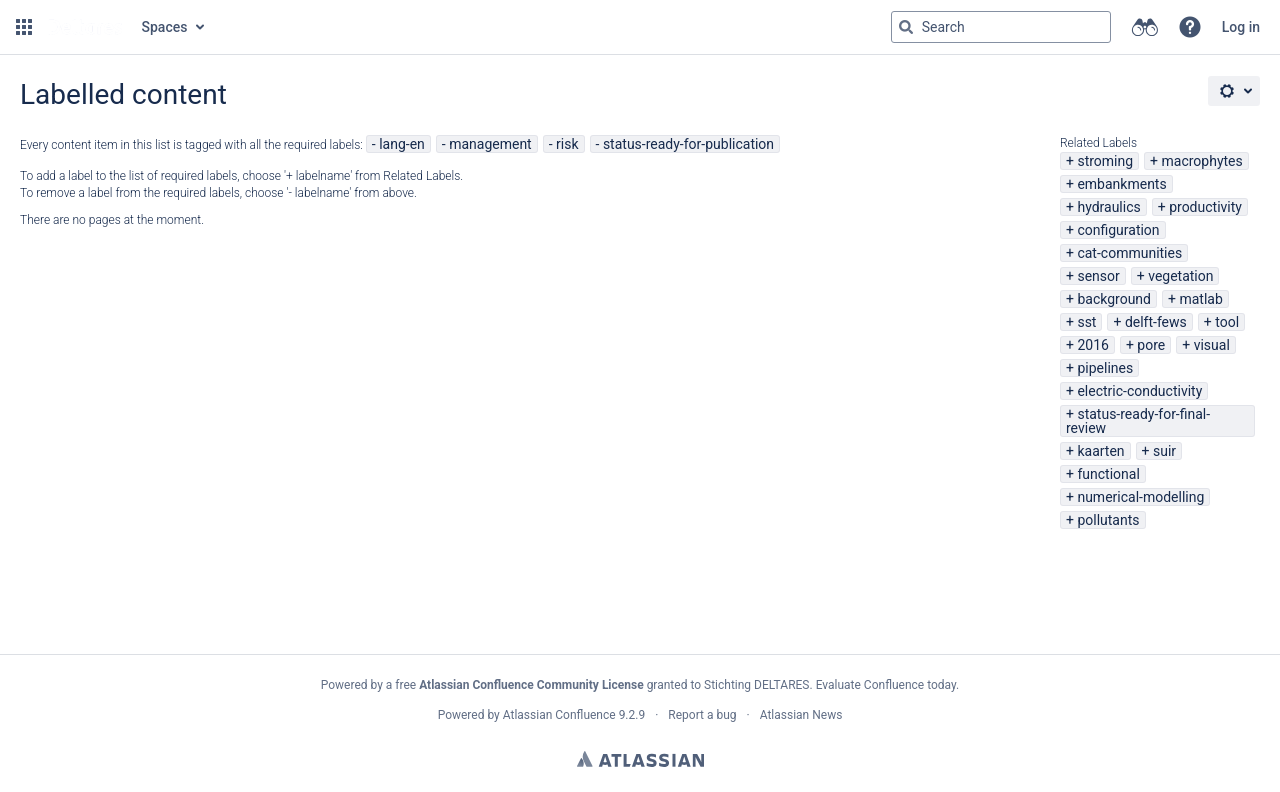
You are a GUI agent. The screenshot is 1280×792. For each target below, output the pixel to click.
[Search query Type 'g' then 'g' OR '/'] (1001, 27)
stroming (1105, 161)
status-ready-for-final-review (1138, 421)
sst (1086, 322)
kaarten (1100, 451)
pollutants (1108, 520)
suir (1164, 451)
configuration (1118, 230)
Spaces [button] (165, 27)
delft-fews (1156, 322)
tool (1227, 322)
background (1114, 299)
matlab (1200, 299)
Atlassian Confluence (559, 715)
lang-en (402, 144)
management (490, 144)
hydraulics (1108, 207)
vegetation (1180, 276)
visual (1212, 345)
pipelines (1105, 368)
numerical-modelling (1140, 497)
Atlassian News (801, 715)
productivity (1205, 207)
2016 (1092, 345)
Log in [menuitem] (1241, 27)
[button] (24, 27)
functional (1108, 474)
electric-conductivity (1139, 391)
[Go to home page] (85, 27)
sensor (1098, 276)
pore (1151, 345)
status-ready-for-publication (688, 144)
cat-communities (1129, 253)
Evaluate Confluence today (886, 685)
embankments (1121, 184)
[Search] (906, 27)
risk (567, 144)
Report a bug (702, 715)
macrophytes (1202, 161)
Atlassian (640, 759)
